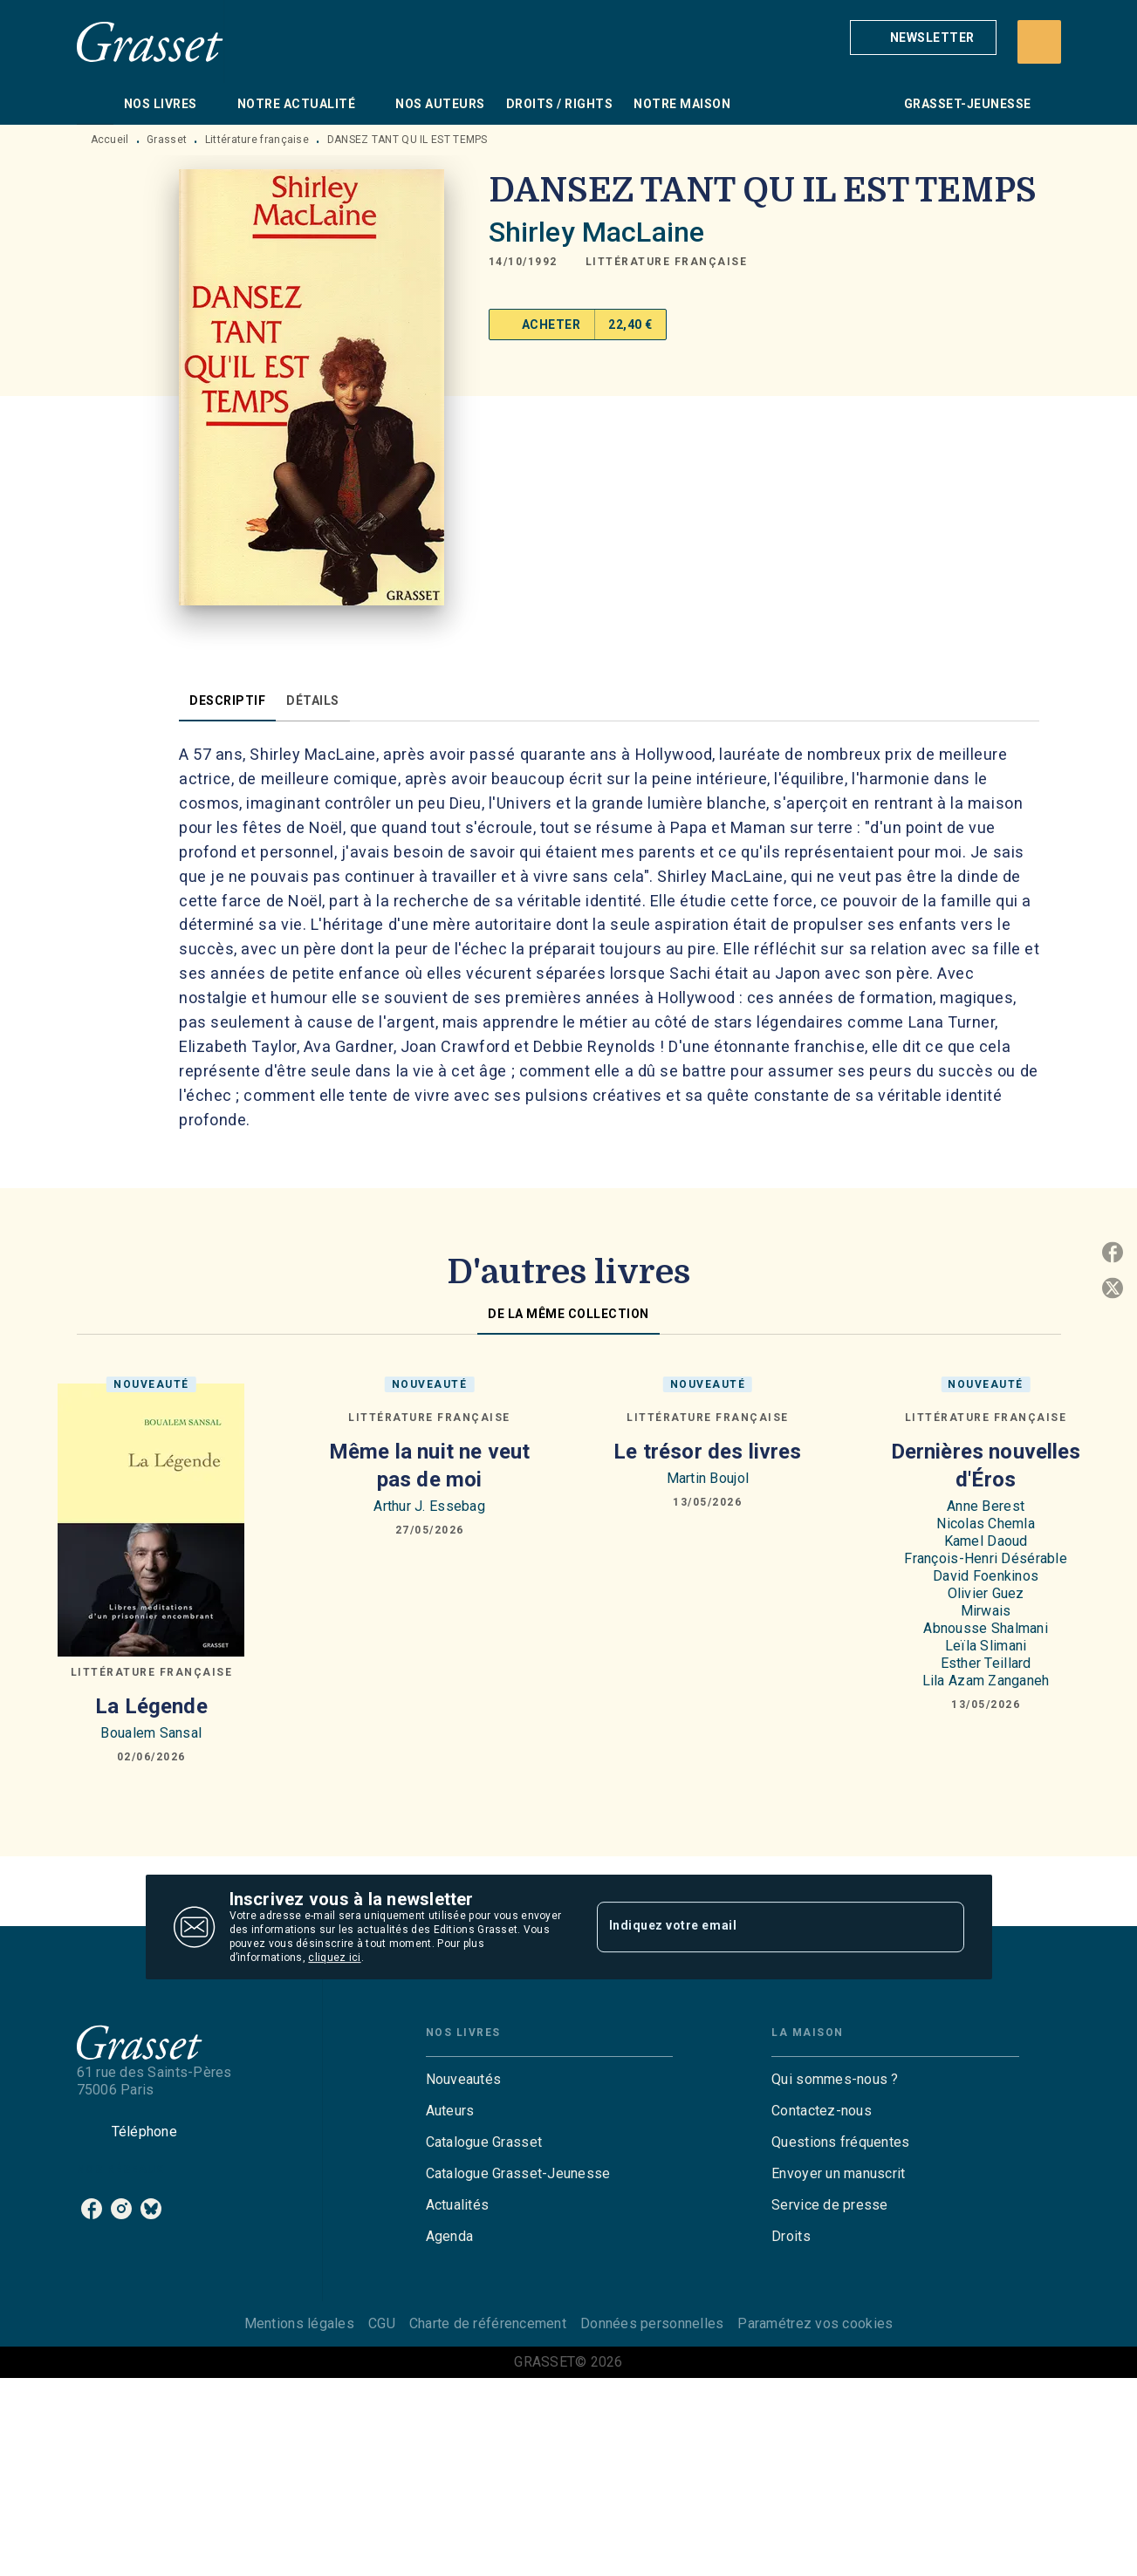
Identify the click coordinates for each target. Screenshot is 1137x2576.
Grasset (167, 139)
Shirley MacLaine (596, 232)
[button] (923, 37)
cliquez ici (334, 1957)
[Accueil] (150, 41)
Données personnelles (651, 2323)
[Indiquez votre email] (759, 1927)
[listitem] (91, 2209)
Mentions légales (299, 2323)
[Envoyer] (943, 1927)
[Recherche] (1039, 42)
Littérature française (257, 139)
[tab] (95, 104)
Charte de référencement (487, 2323)
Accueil (110, 139)
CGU (381, 2323)
